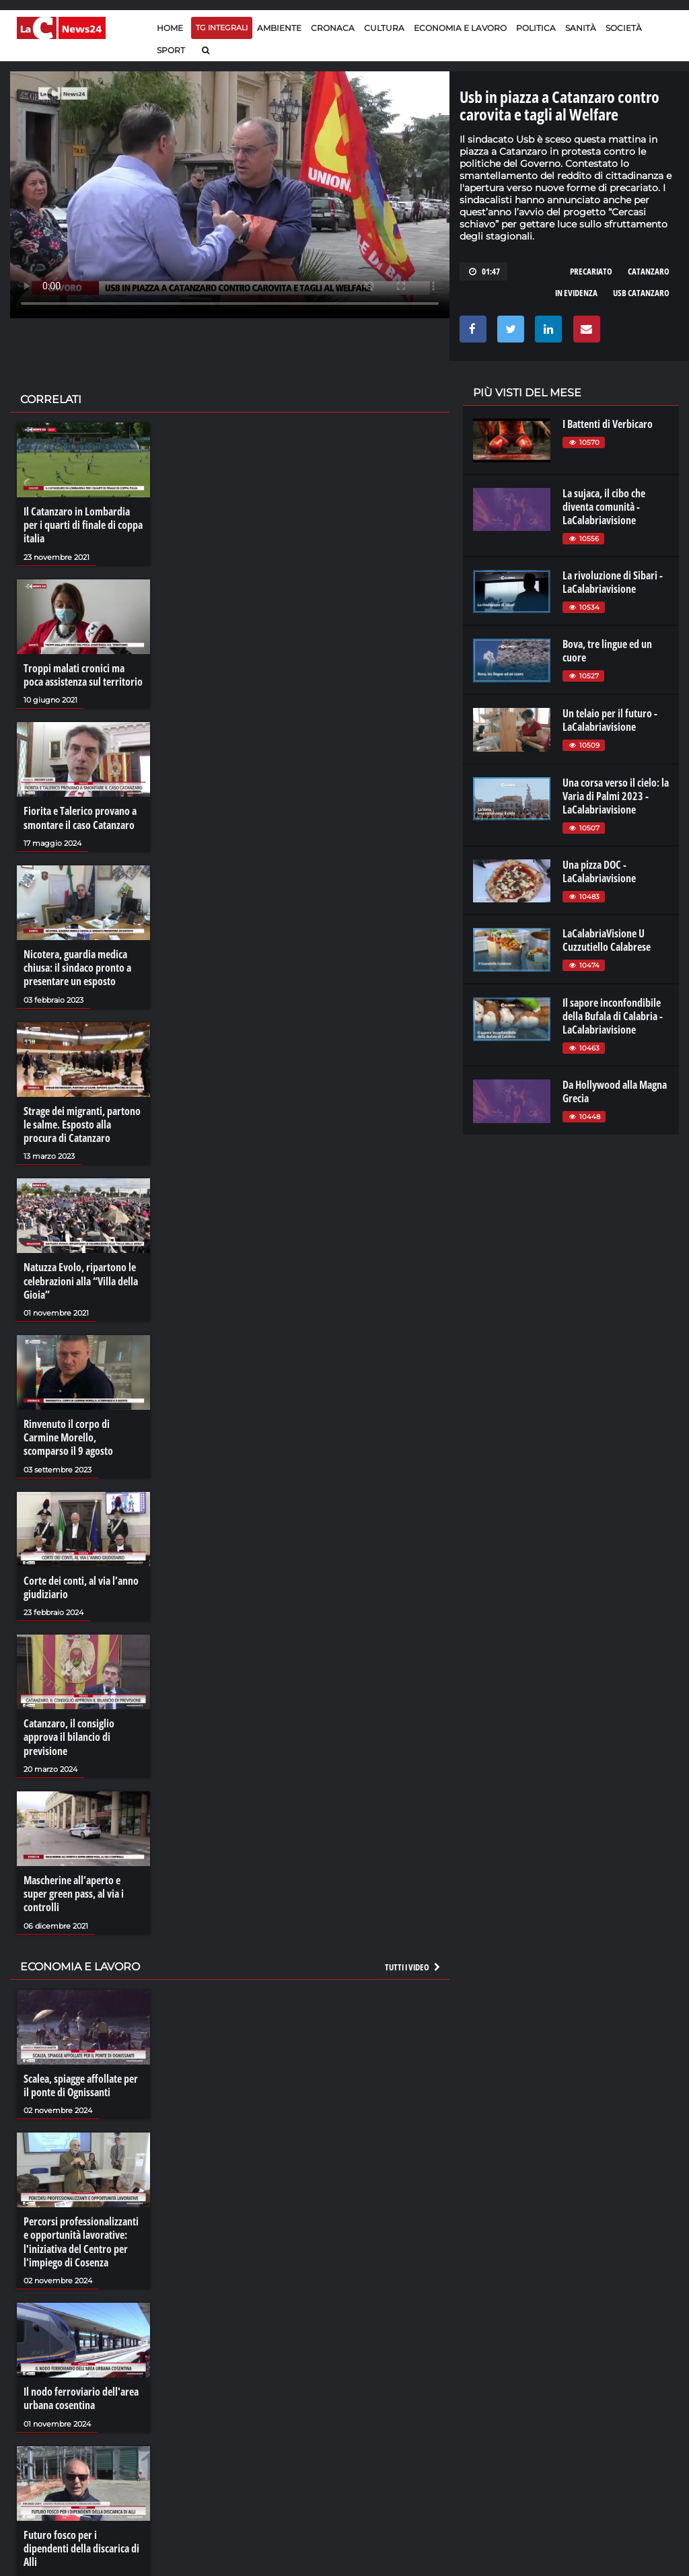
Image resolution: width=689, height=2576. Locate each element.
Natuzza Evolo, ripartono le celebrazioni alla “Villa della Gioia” (81, 1279)
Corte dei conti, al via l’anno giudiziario (81, 1585)
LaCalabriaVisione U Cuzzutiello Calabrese (607, 940)
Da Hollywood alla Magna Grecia (615, 1091)
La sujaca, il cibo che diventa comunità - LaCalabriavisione (604, 507)
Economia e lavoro (460, 28)
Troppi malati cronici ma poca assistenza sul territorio (83, 674)
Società (624, 28)
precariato (591, 271)
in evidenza (576, 293)
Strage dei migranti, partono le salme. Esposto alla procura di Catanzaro (82, 1123)
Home (170, 28)
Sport (171, 50)
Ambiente (279, 28)
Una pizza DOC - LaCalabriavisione (599, 871)
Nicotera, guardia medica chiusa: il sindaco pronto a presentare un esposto (77, 966)
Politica (536, 28)
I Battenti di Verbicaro (608, 424)
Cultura (384, 28)
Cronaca (333, 28)
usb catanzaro (641, 293)
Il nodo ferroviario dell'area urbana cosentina (81, 2394)
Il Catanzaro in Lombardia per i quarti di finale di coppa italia (83, 525)
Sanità (580, 28)
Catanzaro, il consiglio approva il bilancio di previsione (69, 1734)
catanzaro (648, 271)
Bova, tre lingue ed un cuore (607, 651)
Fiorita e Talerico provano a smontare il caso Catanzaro (80, 817)
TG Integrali (222, 27)
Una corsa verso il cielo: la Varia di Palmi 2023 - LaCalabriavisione (616, 796)
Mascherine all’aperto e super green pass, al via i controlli (74, 1890)
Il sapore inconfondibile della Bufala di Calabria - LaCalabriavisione (613, 1016)
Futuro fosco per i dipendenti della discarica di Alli (81, 2544)
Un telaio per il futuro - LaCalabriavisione (610, 720)
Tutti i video (413, 1963)
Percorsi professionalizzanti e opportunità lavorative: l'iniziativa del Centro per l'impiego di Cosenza (81, 2237)
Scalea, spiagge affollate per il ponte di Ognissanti (81, 2081)
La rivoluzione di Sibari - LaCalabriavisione (613, 582)
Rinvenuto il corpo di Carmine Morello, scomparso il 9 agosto (68, 1435)
